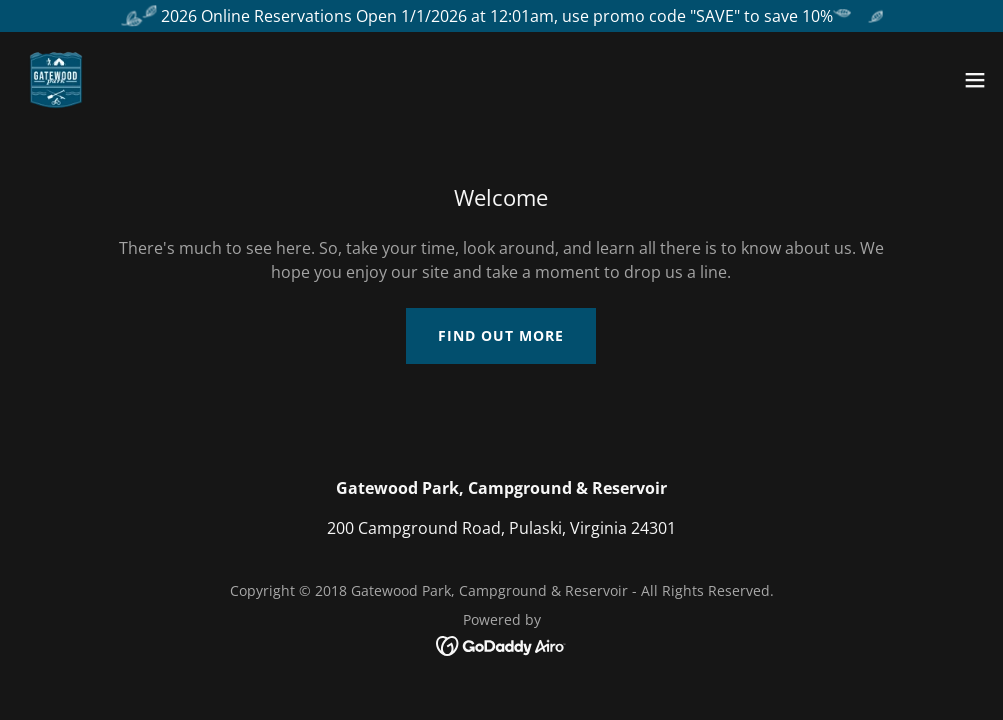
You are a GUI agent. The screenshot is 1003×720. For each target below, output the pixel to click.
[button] (975, 80)
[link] (56, 80)
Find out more (501, 335)
